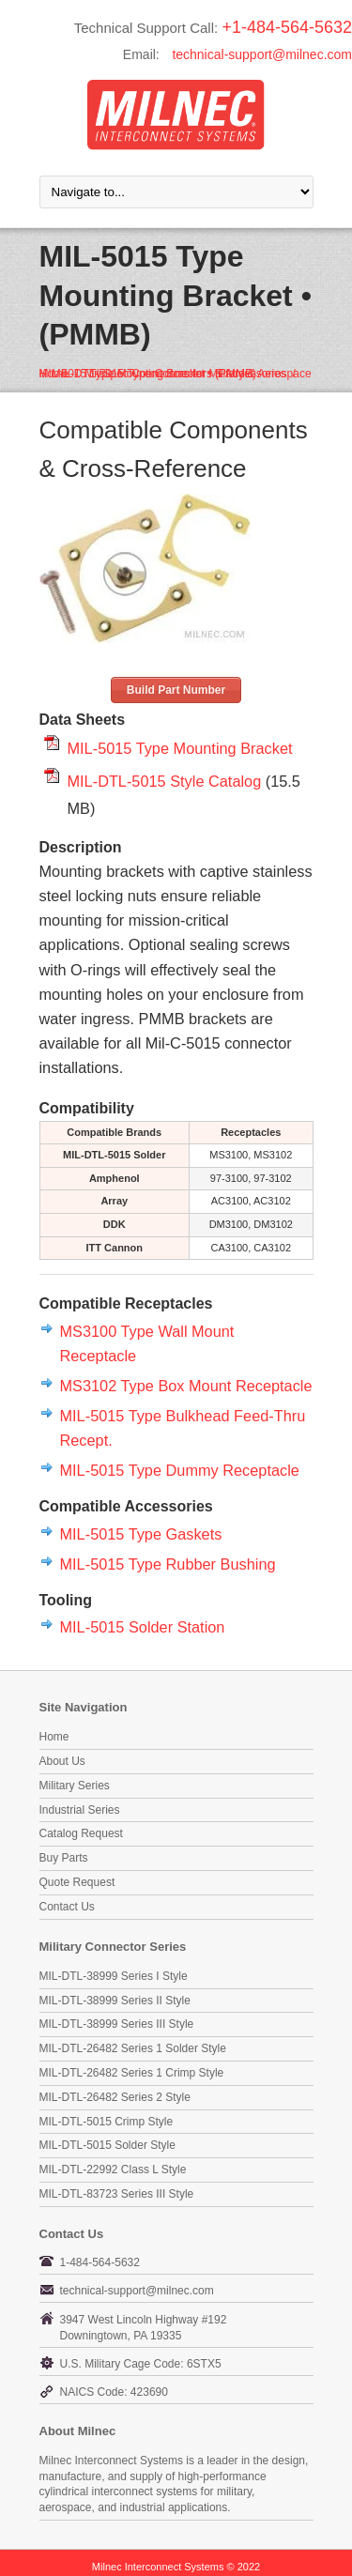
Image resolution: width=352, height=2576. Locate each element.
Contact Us (67, 1906)
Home (54, 1736)
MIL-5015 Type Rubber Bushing (168, 1564)
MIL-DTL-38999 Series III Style (116, 2024)
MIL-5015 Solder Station (142, 1626)
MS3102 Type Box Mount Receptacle (186, 1385)
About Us (62, 1761)
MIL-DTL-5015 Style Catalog (165, 781)
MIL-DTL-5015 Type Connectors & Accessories (169, 373)
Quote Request (77, 1882)
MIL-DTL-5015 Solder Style (107, 2145)
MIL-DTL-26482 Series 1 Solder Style (132, 2048)
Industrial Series (79, 1810)
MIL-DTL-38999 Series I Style (113, 1976)
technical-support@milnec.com (262, 54)
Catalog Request (81, 1833)
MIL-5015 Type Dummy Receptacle (179, 1470)
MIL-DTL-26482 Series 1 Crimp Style (131, 2072)
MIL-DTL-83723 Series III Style (116, 2193)
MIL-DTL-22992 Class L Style (113, 2169)
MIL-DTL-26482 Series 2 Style (115, 2097)
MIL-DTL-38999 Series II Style (115, 2000)
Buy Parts (63, 1857)
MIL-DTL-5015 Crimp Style (106, 2121)
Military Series (74, 1785)
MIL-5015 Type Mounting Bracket (180, 748)
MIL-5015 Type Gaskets (141, 1534)
